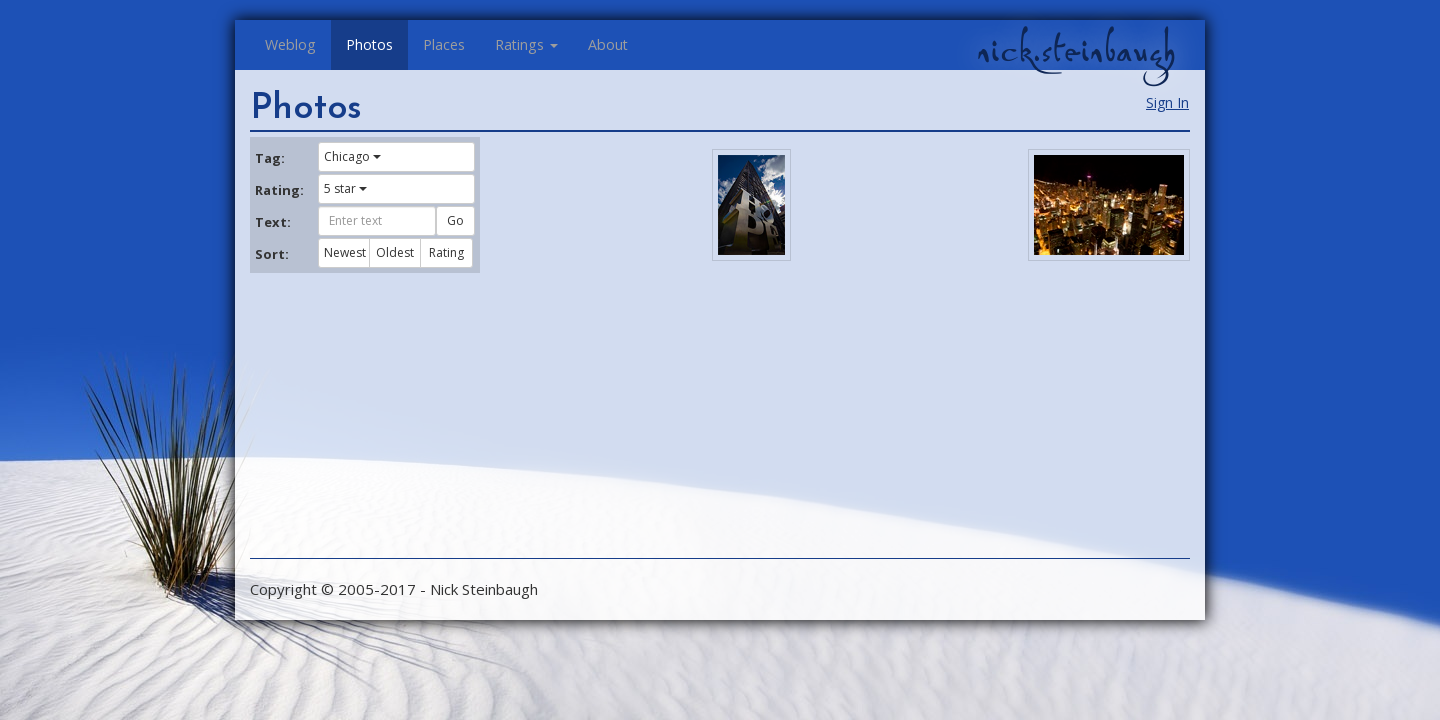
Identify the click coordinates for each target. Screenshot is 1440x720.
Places (444, 44)
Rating (446, 252)
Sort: (272, 254)
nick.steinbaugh (1076, 51)
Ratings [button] (526, 44)
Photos (369, 44)
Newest (345, 252)
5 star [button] (345, 188)
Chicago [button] (352, 156)
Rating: (279, 190)
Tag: (270, 158)
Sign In (1167, 102)
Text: (273, 222)
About (608, 44)
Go (455, 220)
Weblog (290, 44)
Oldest (395, 252)
